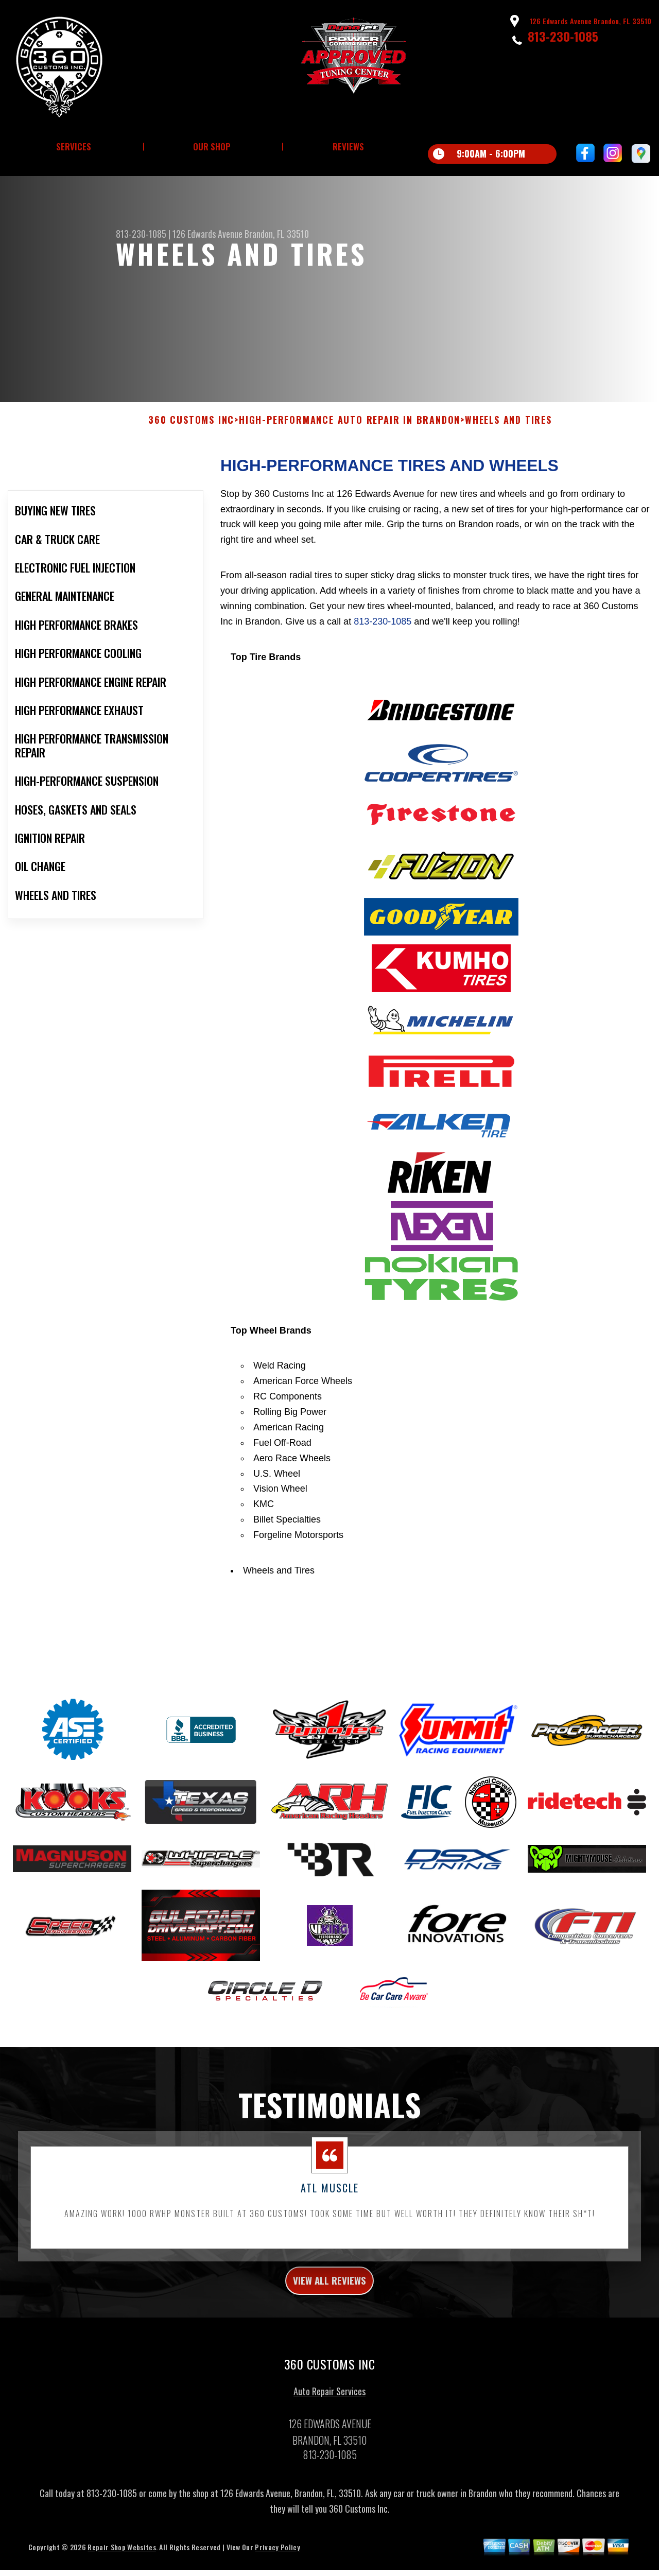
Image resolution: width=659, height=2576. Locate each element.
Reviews (348, 146)
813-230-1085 (563, 36)
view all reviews (330, 2328)
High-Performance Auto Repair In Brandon (349, 465)
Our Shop (212, 146)
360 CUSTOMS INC (191, 465)
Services (73, 146)
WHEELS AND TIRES (508, 465)
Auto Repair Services (329, 2441)
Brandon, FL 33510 (277, 233)
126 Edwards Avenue (207, 233)
